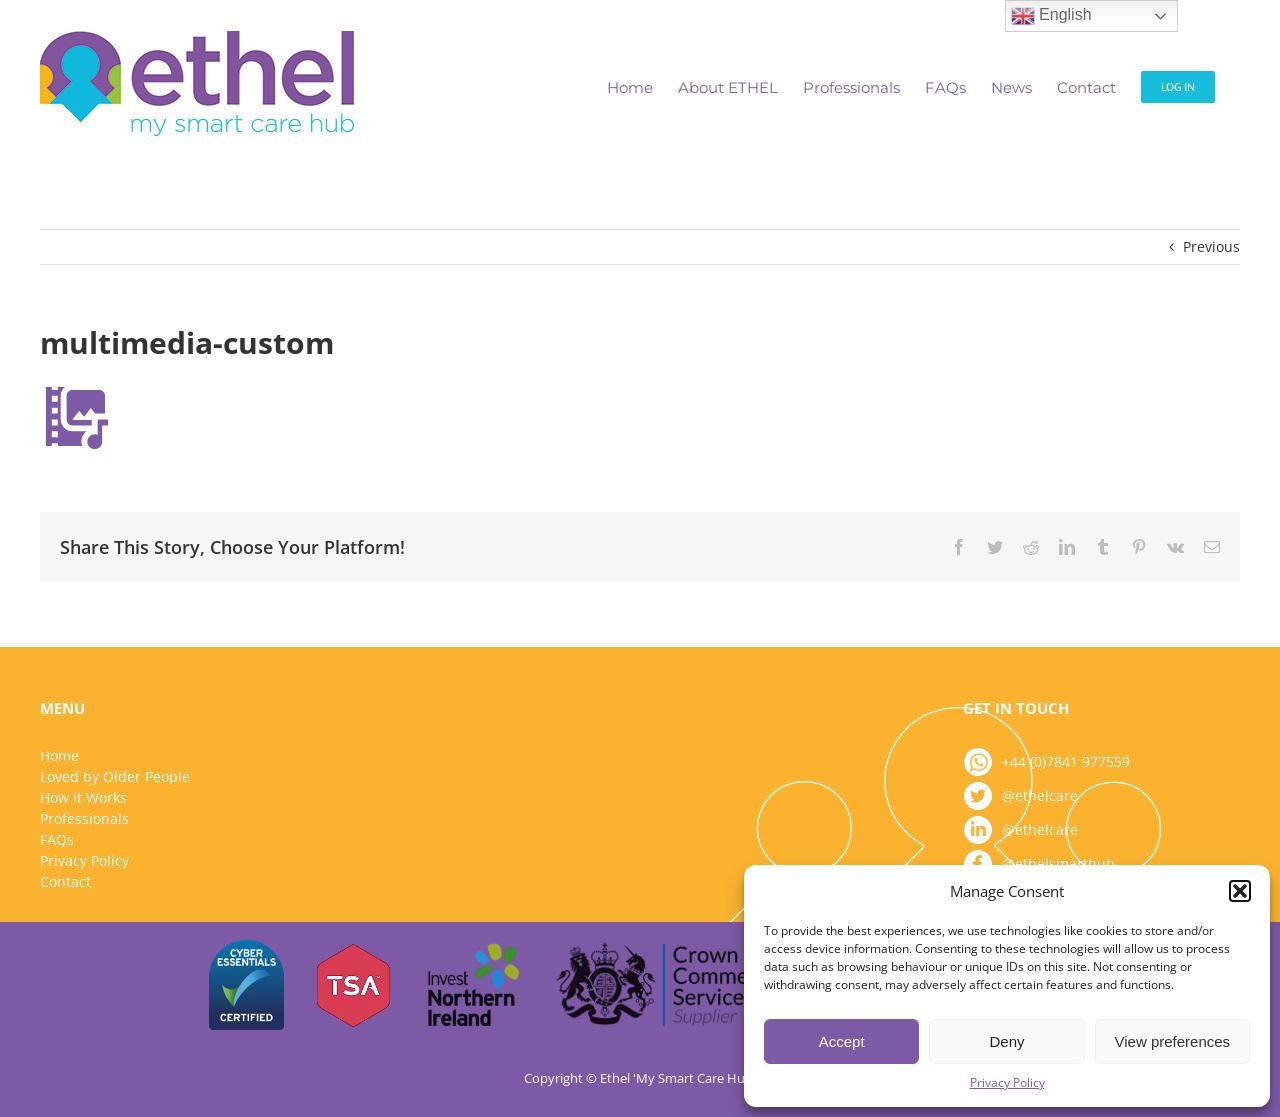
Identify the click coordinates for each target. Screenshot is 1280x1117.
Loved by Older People (115, 776)
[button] (1240, 891)
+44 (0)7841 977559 (1066, 761)
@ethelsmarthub (1058, 863)
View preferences (1173, 1041)
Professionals (84, 818)
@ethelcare (1040, 795)
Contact (65, 881)
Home (59, 755)
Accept (842, 1041)
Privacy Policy (1007, 1082)
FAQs (57, 839)
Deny (1006, 1041)
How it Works (83, 797)
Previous (1211, 246)
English (1051, 16)
